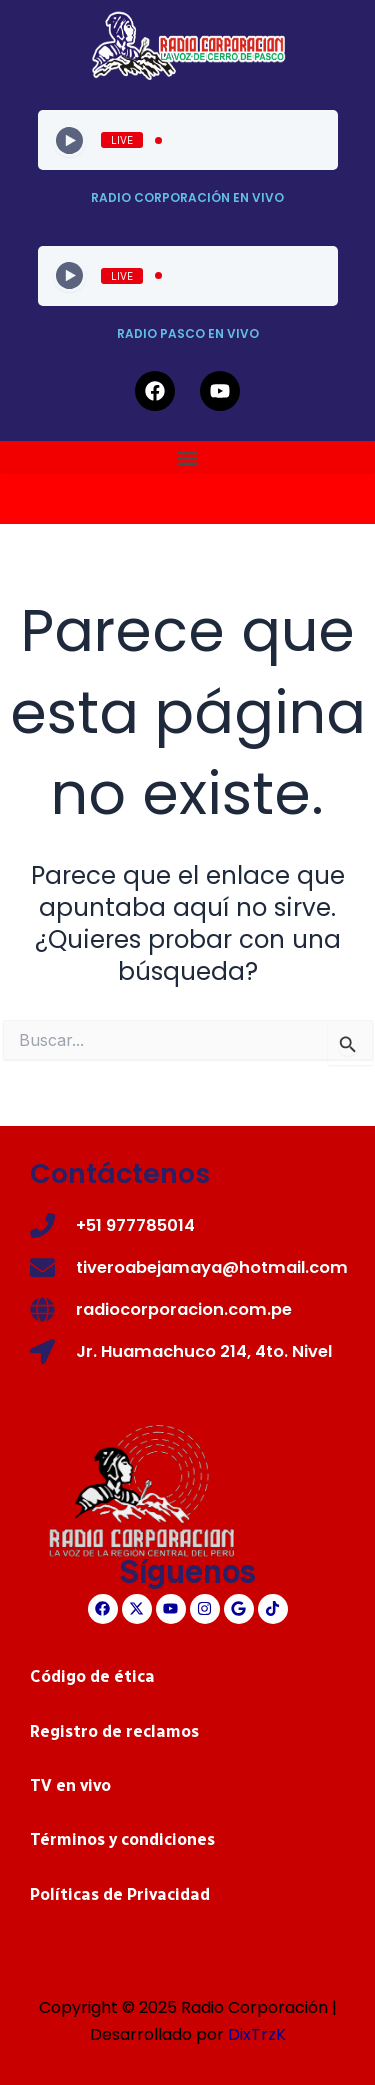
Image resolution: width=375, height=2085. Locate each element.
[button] (187, 457)
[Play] (69, 140)
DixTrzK (257, 2034)
